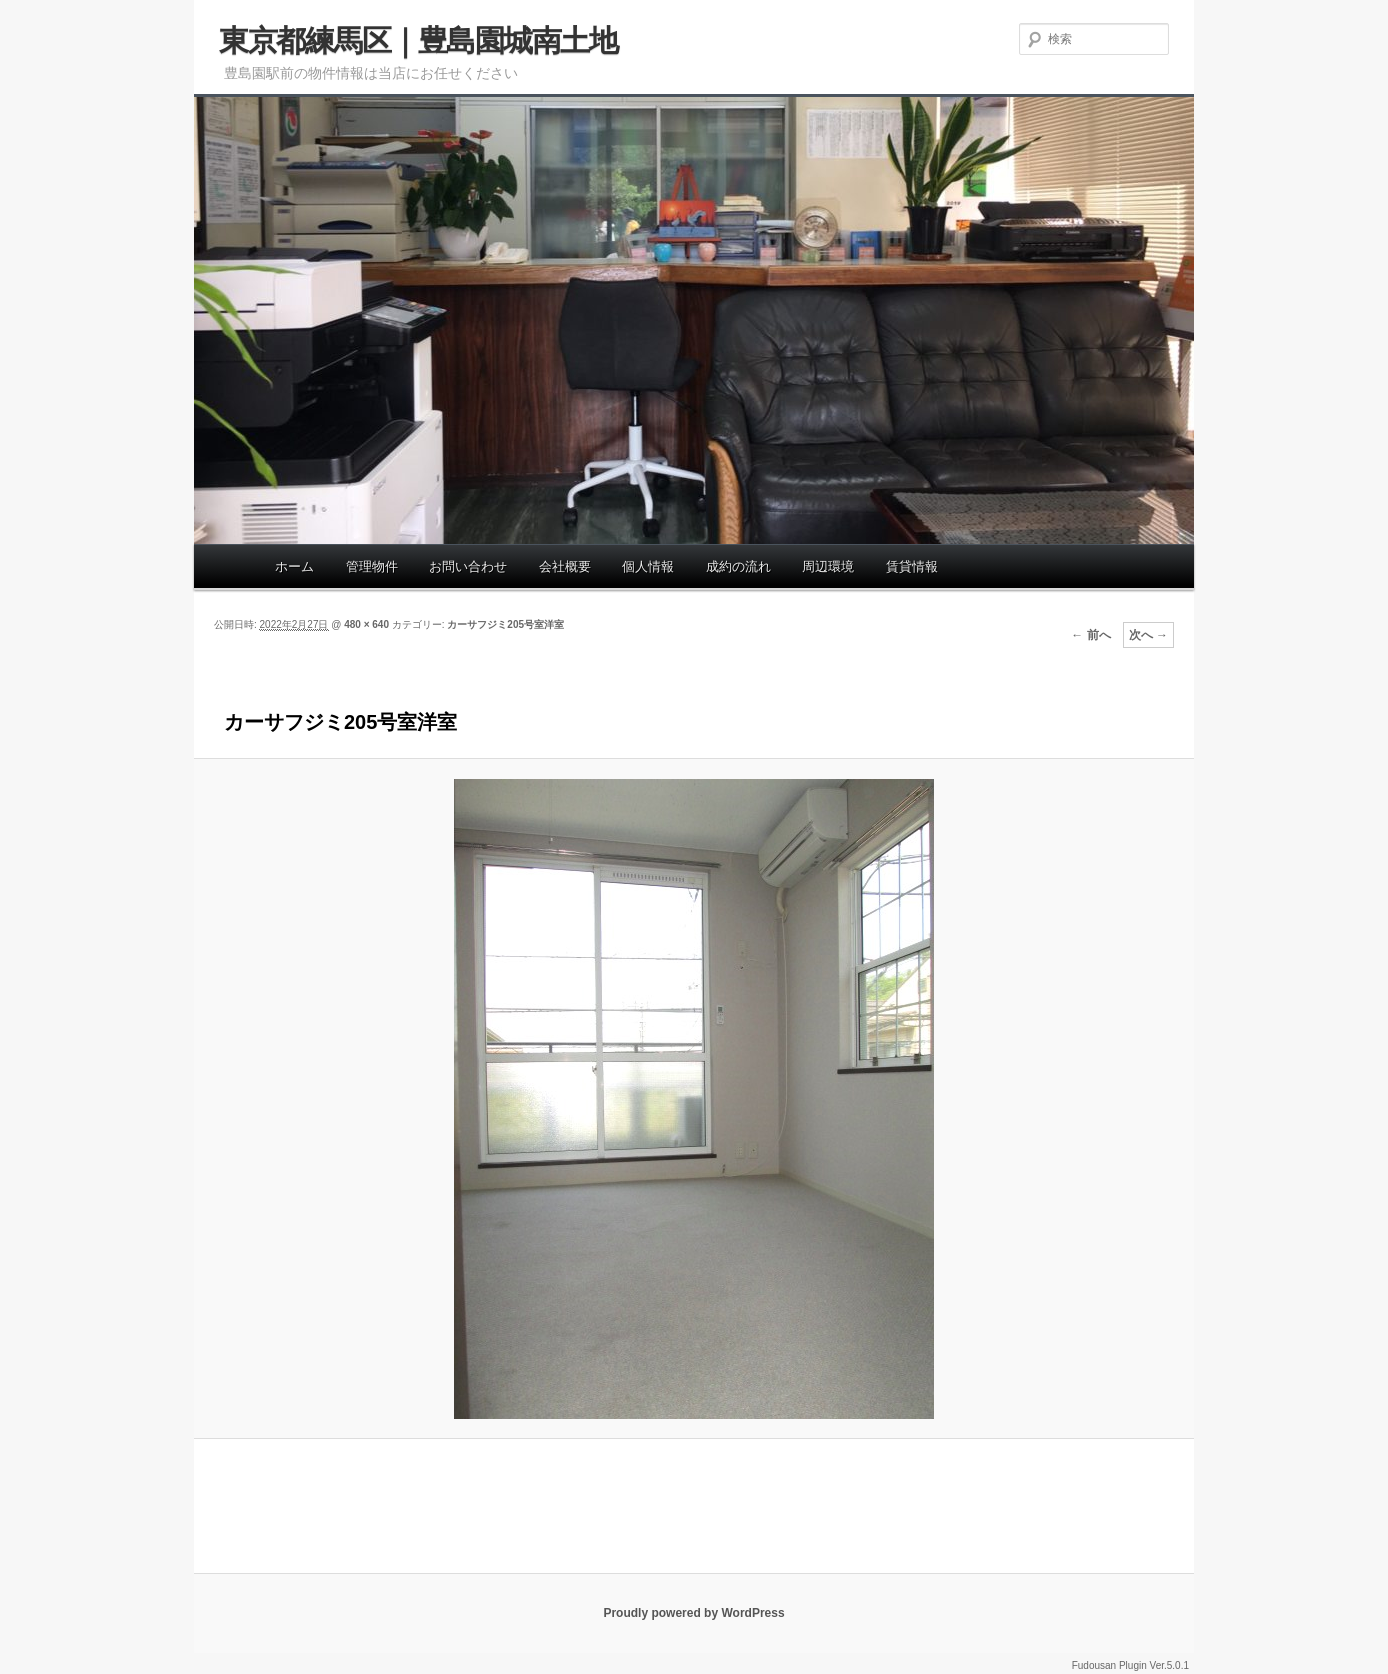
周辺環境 (828, 566)
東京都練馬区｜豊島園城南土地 (418, 40)
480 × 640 (366, 624)
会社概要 (565, 566)
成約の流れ (738, 566)
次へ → (1148, 635)
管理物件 (372, 566)
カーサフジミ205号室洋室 (505, 624)
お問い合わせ (468, 566)
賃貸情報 (912, 566)
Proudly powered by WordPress (693, 1613)
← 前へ (1090, 635)
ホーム (294, 566)
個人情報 (648, 566)
